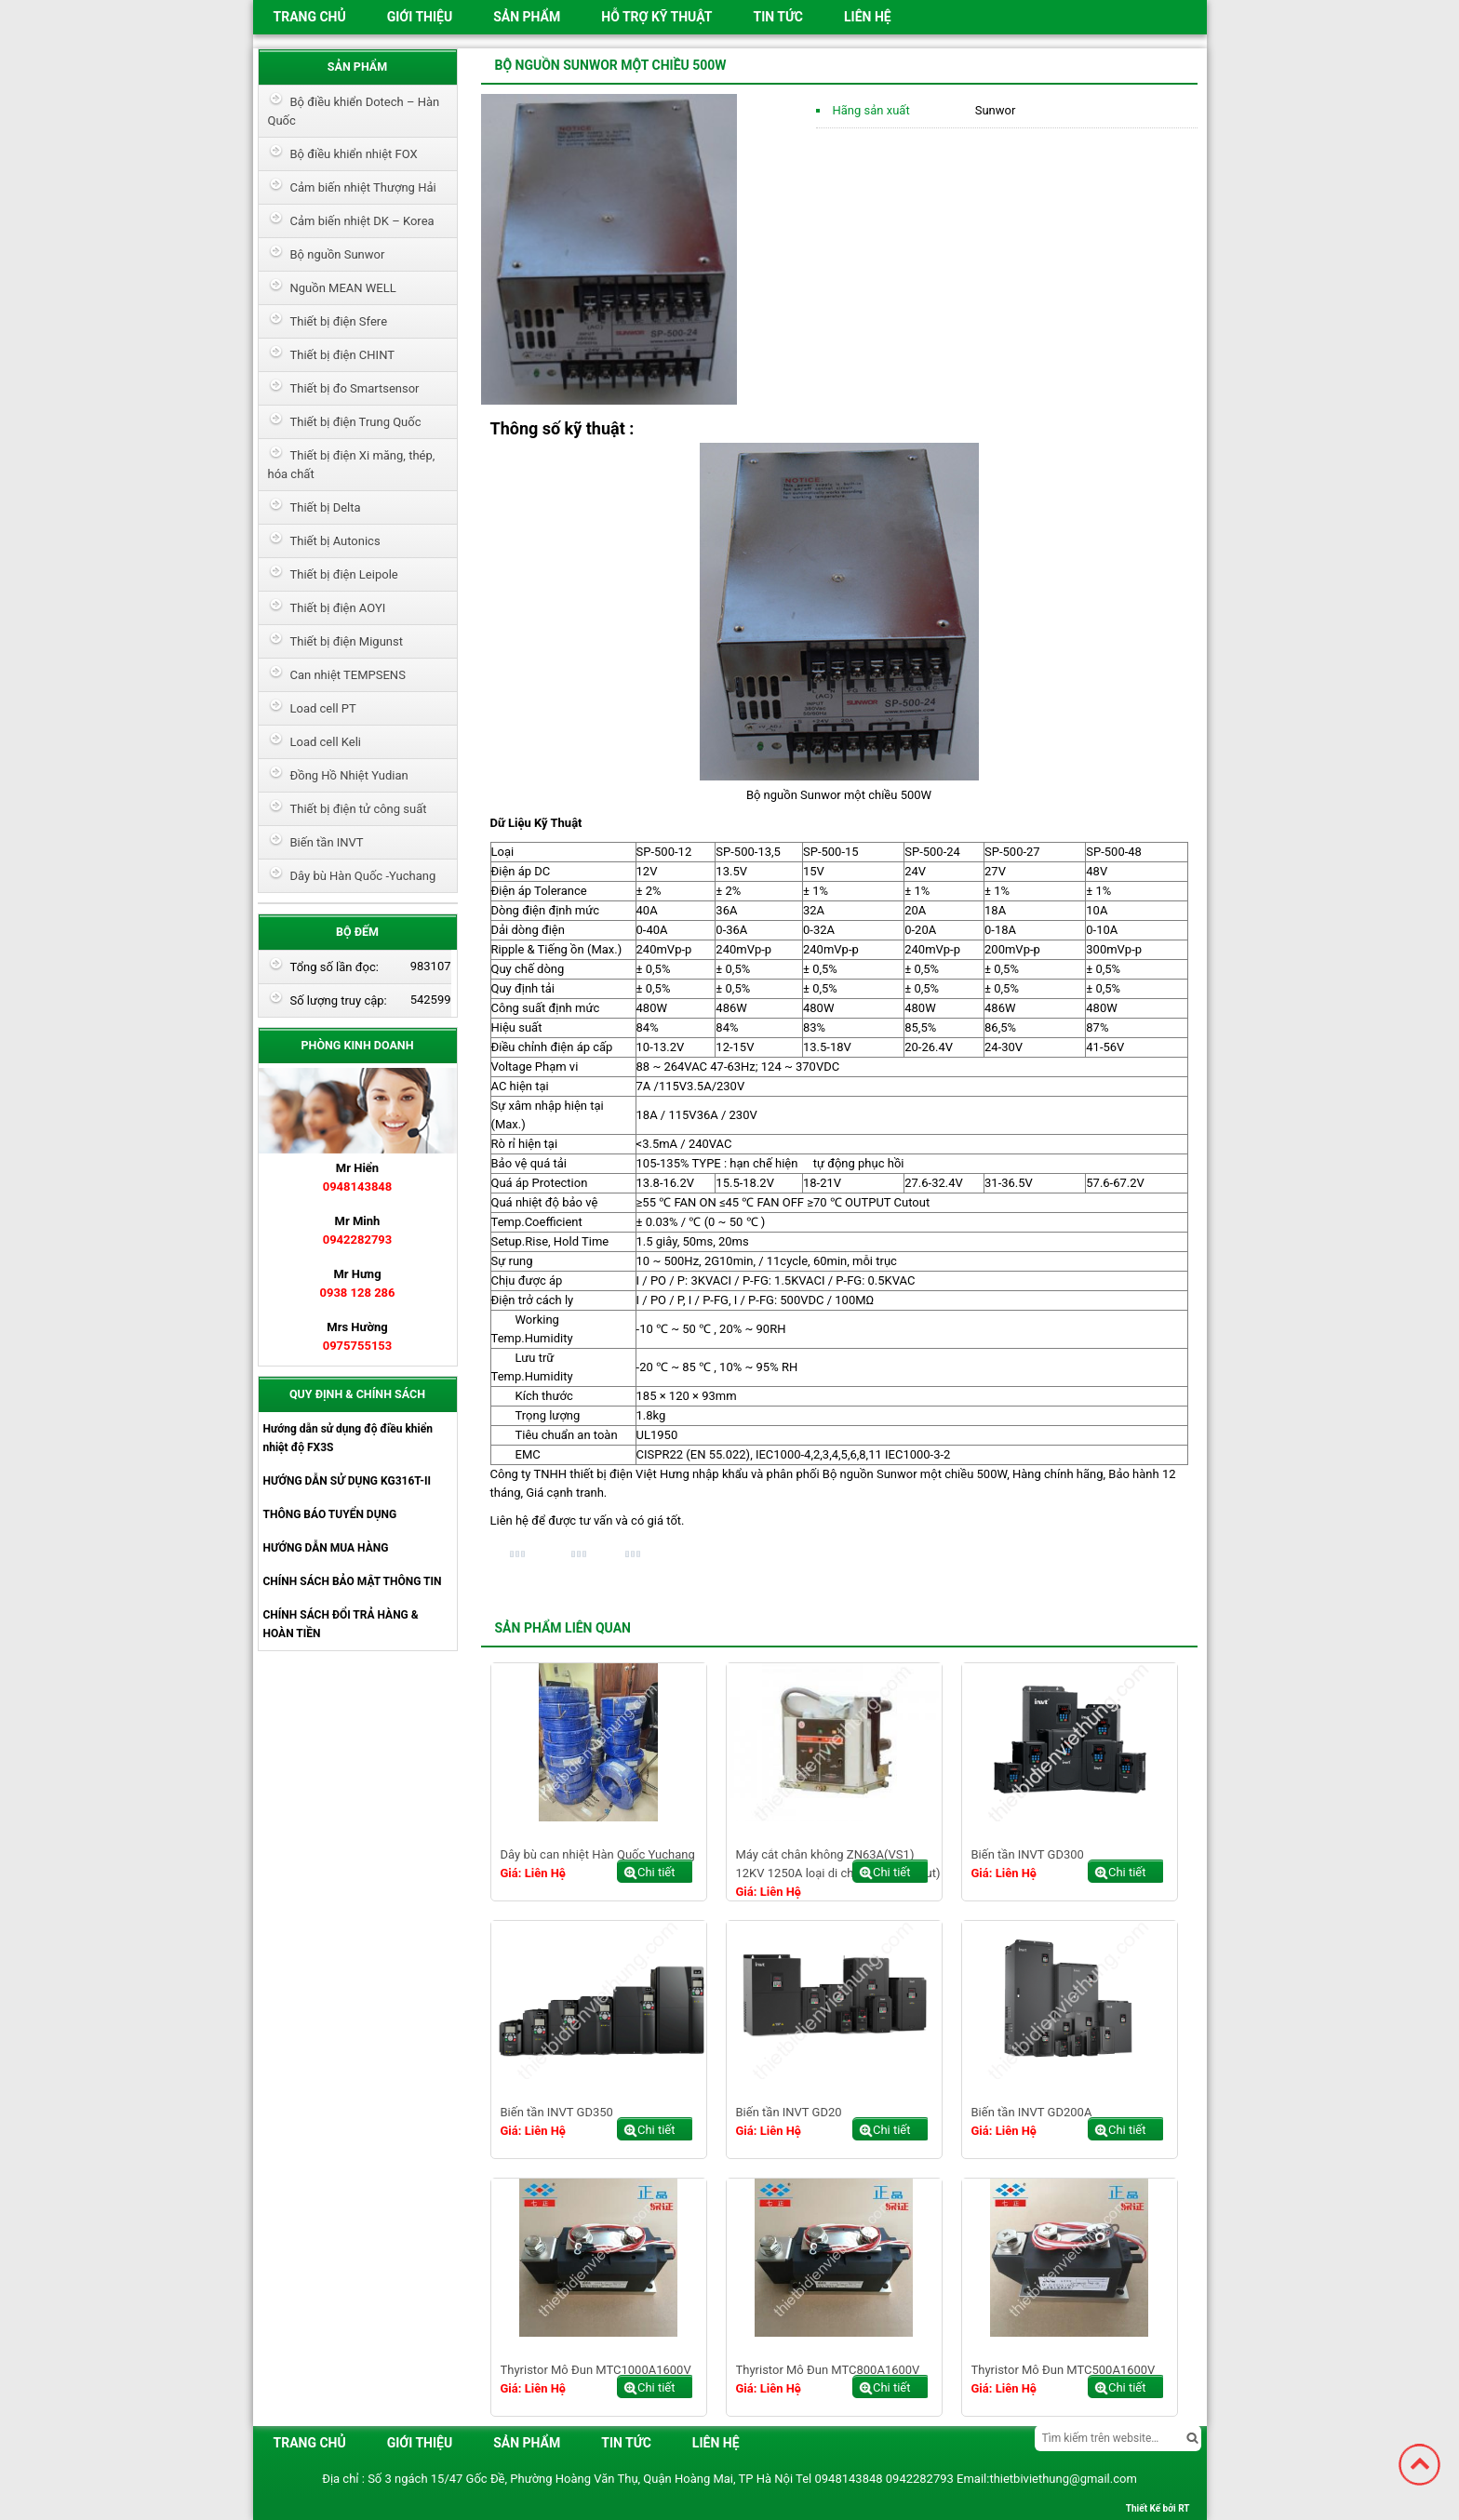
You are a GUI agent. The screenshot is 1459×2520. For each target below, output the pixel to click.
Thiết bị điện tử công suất (358, 809)
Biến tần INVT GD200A (1031, 2112)
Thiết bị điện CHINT (342, 355)
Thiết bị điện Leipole (344, 574)
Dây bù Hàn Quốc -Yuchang (363, 876)
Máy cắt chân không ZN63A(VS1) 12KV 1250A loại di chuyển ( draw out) (838, 1863)
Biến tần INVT (327, 842)
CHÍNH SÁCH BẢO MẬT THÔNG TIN (352, 1581)
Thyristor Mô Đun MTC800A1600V (828, 2370)
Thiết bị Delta (325, 507)
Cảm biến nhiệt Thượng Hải (363, 187)
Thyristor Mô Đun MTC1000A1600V (596, 2370)
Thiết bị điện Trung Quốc (356, 422)
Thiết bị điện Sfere (339, 321)
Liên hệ (867, 16)
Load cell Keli (326, 742)
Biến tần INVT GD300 (1027, 1854)
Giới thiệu (419, 16)
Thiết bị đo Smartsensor (355, 388)
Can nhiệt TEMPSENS (348, 675)
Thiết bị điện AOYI (338, 608)
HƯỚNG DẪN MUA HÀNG (326, 1547)
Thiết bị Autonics (335, 541)
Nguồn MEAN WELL (343, 288)
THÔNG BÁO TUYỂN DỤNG (330, 1514)
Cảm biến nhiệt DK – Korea (362, 221)
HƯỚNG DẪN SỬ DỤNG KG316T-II (347, 1480)
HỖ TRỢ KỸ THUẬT (656, 16)
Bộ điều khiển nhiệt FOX (354, 154)
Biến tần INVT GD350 (557, 2112)
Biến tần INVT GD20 (789, 2112)
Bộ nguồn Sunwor (337, 254)
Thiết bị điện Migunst (346, 641)
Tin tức (778, 16)
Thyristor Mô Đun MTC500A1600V (1063, 2370)
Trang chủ (310, 16)
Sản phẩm (526, 16)
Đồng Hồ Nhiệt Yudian (349, 775)
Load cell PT (323, 708)
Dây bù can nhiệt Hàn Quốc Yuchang (598, 1854)
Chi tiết (656, 1872)
